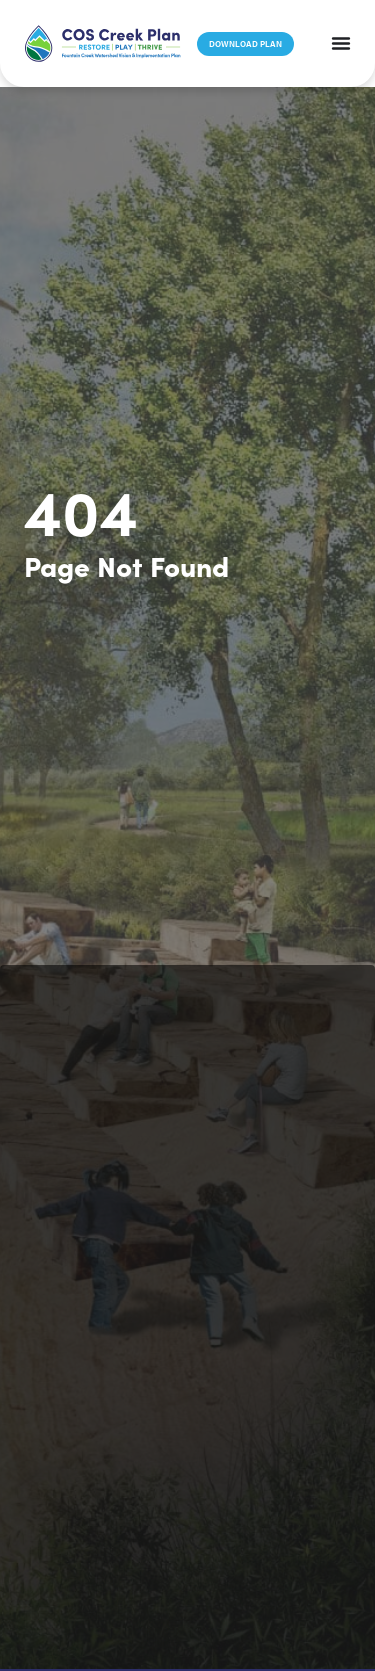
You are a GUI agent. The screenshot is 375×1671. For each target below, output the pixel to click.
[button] (102, 43)
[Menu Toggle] (341, 43)
